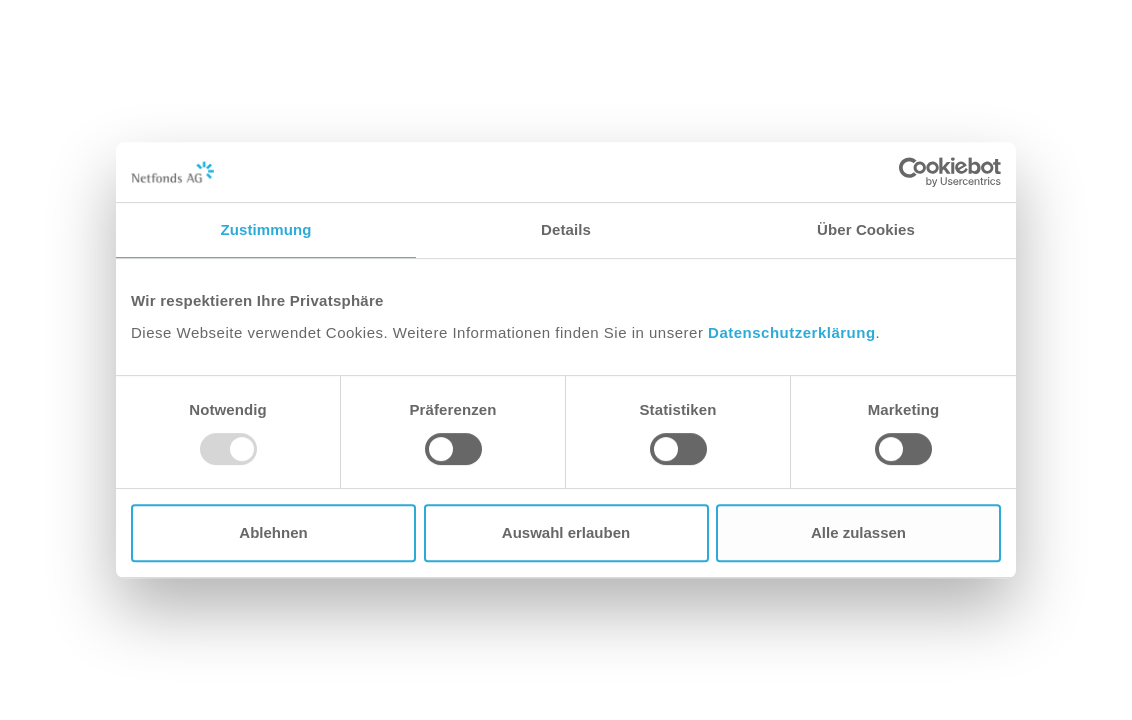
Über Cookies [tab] (866, 229)
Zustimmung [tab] (266, 229)
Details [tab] (566, 229)
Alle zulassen (858, 532)
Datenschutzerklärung (792, 332)
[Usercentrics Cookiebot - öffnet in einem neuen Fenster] (913, 172)
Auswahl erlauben (566, 532)
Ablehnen (273, 532)
